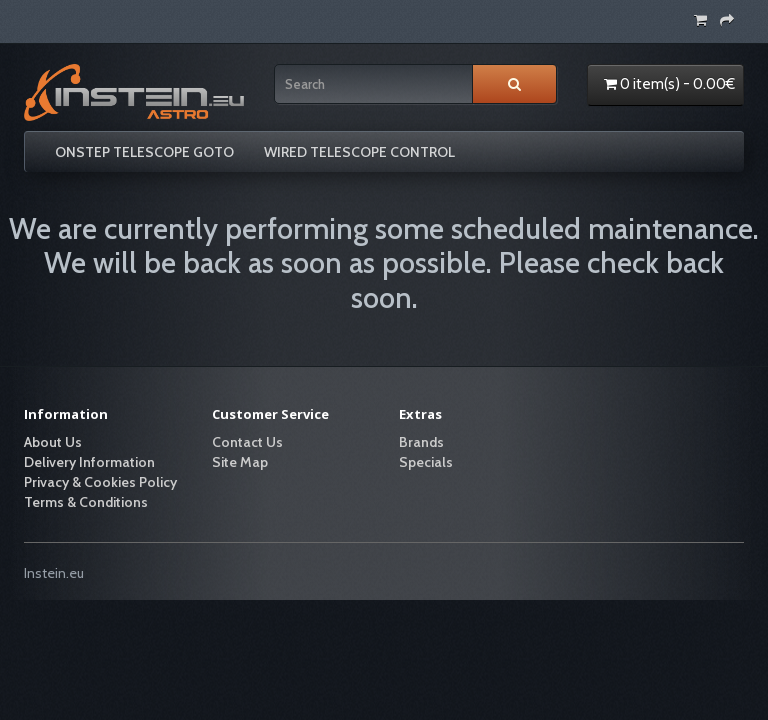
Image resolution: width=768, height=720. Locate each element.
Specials (426, 462)
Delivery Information (89, 462)
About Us (53, 442)
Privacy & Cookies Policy (100, 482)
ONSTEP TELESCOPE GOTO (144, 152)
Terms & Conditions (86, 502)
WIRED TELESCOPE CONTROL (359, 152)
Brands (421, 442)
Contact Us (247, 442)
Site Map (240, 462)
